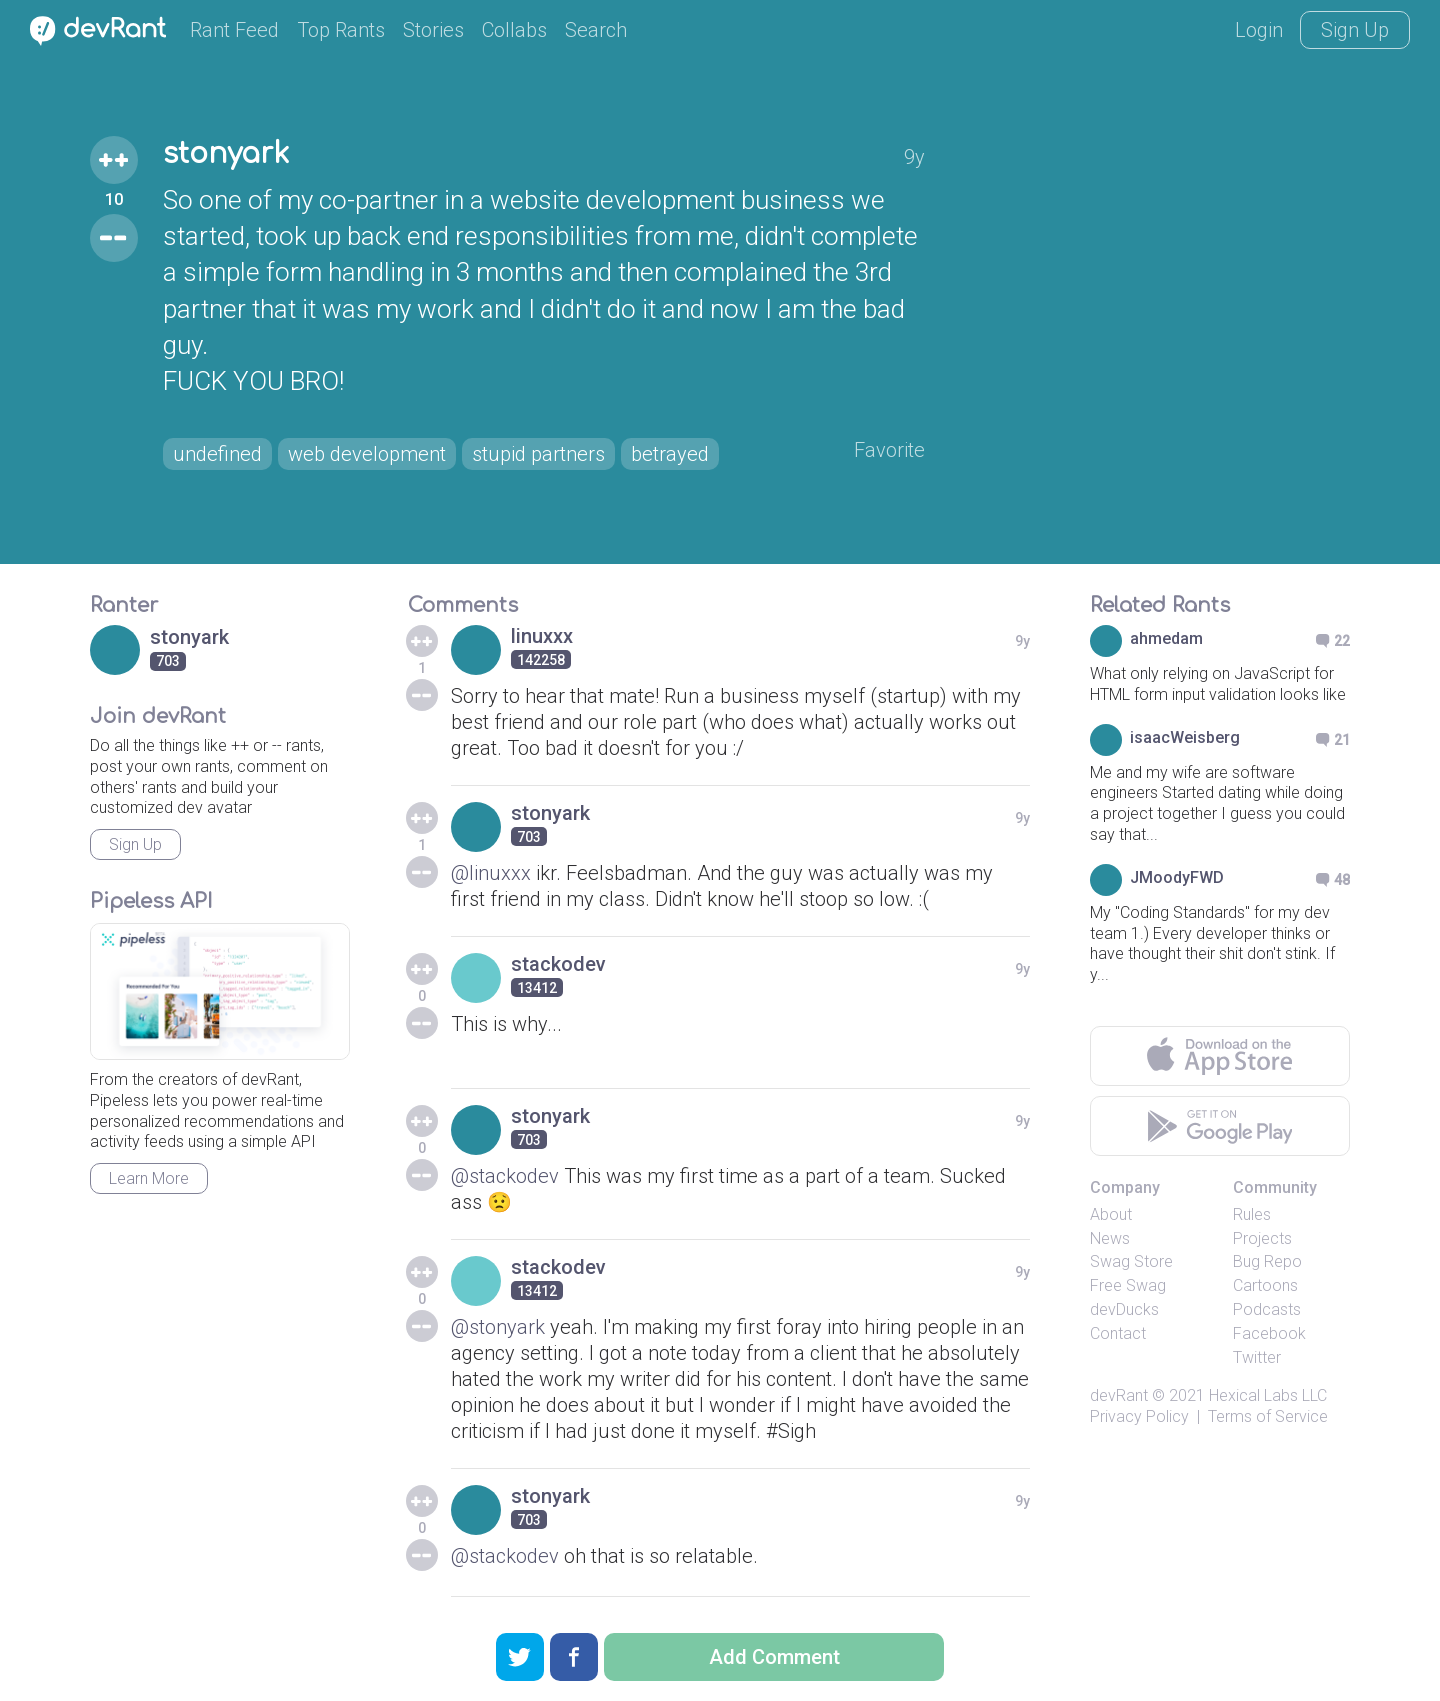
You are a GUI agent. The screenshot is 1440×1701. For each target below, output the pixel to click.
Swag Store (1131, 1261)
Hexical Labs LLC (1268, 1395)
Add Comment (774, 1657)
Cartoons (1265, 1285)
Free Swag (1128, 1285)
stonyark (226, 154)
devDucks (1124, 1309)
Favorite (889, 450)
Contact (1118, 1333)
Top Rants (341, 30)
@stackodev (505, 1176)
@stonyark (498, 1327)
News (1110, 1238)
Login (1259, 30)
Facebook (1269, 1333)
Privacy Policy (1139, 1416)
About (1111, 1214)
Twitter (1257, 1357)
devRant (1119, 1395)
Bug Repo (1267, 1261)
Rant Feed (234, 30)
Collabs (514, 30)
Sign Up (1355, 30)
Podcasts (1267, 1309)
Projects (1262, 1238)
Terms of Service (1268, 1416)
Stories (433, 30)
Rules (1252, 1214)
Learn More (149, 1178)
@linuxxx (491, 873)
